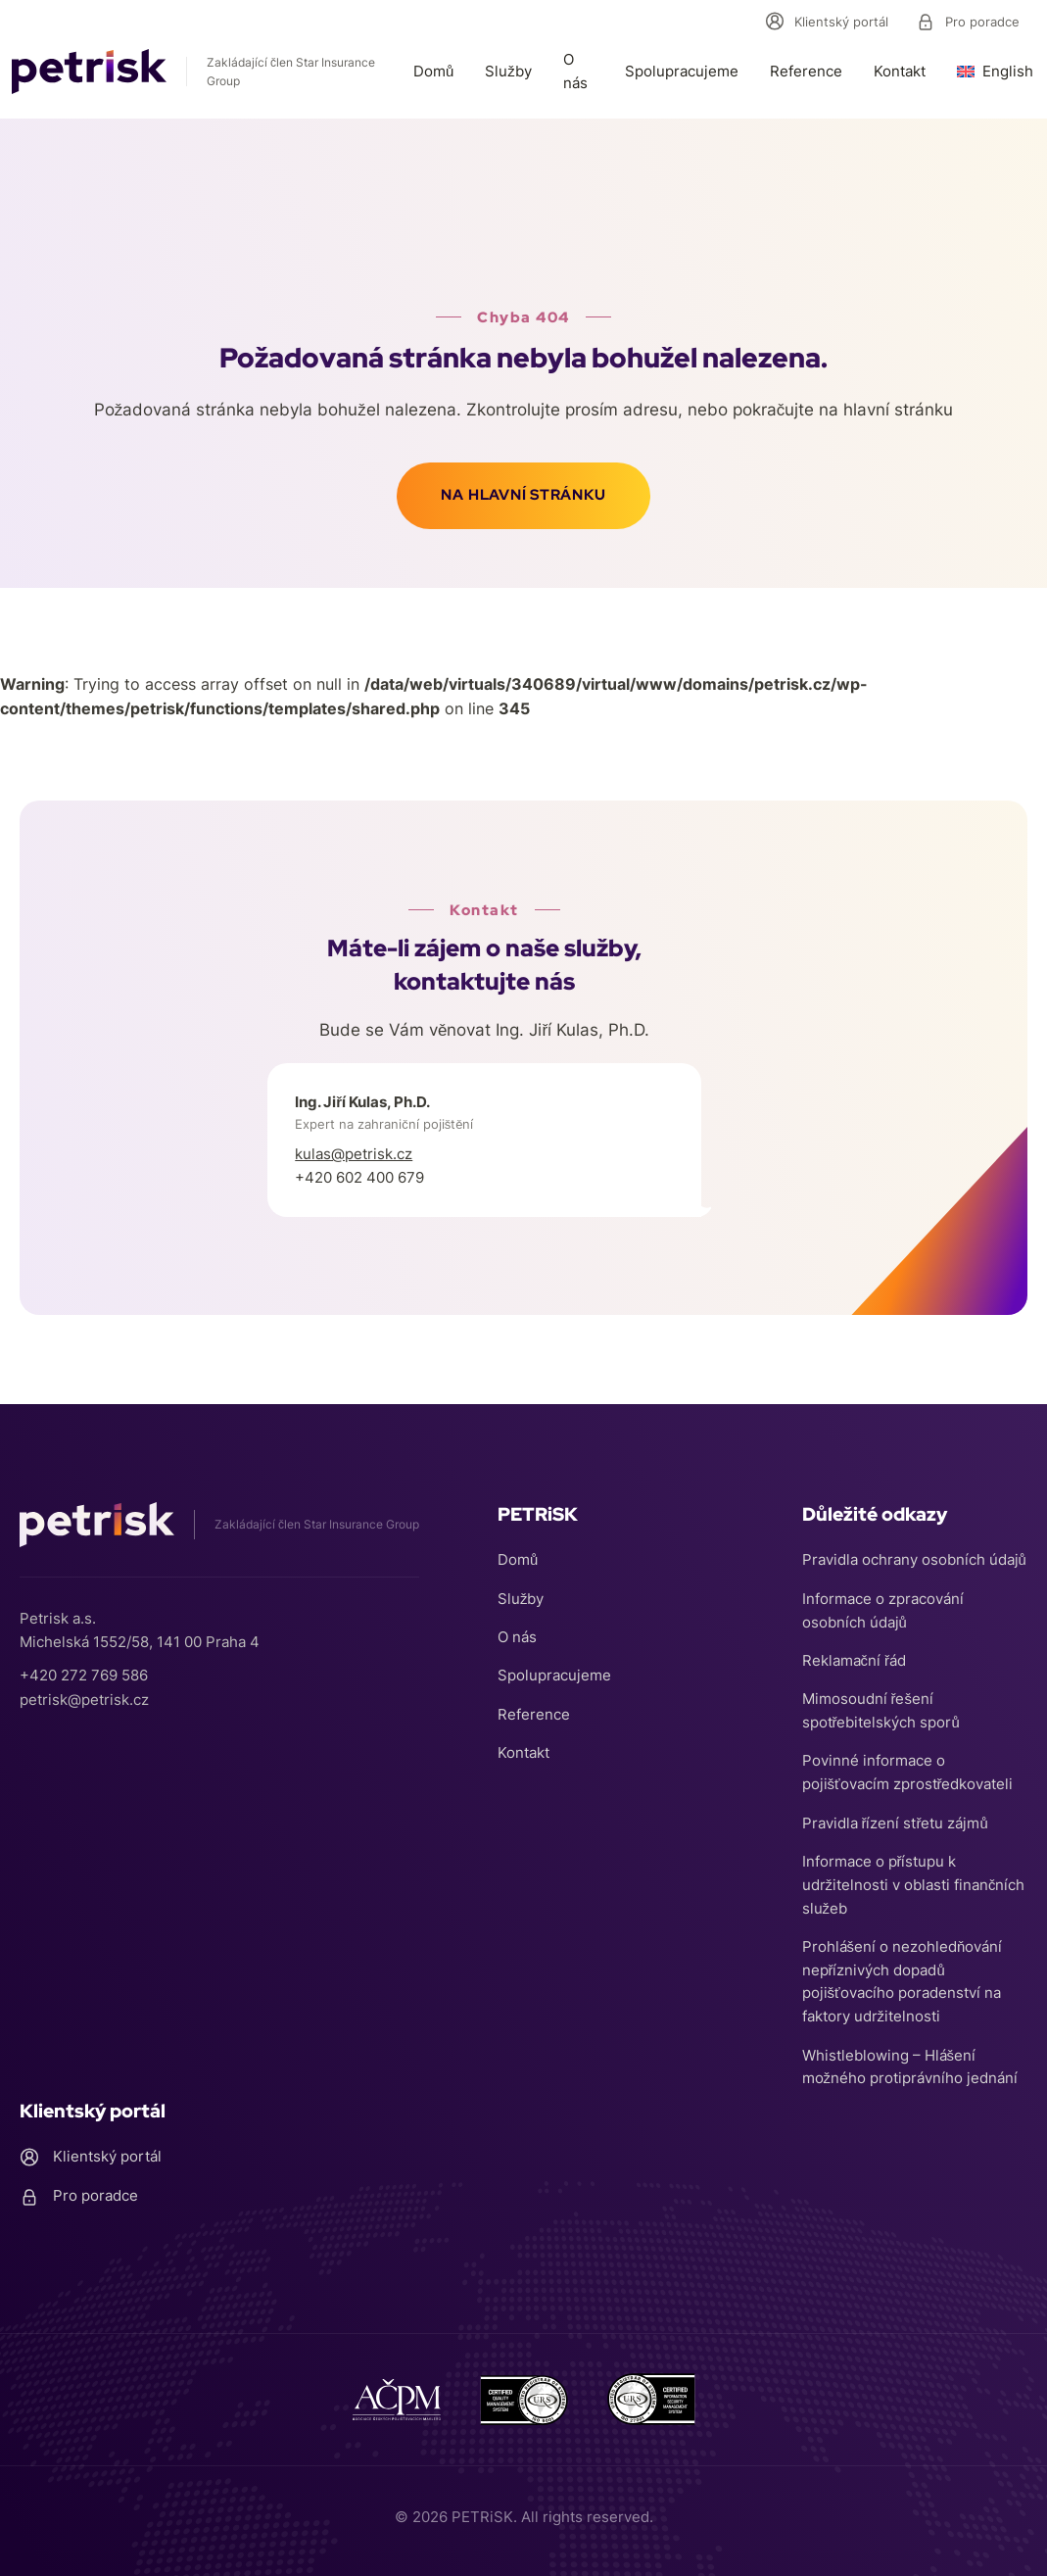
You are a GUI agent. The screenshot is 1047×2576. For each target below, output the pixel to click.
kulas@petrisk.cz (353, 1155)
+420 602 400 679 (359, 1179)
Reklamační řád (854, 1654)
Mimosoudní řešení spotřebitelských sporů (881, 1705)
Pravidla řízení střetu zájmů (895, 1819)
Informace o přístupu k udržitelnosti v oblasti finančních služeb (913, 1882)
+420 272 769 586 (84, 1666)
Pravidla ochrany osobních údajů (914, 1552)
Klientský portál (826, 21)
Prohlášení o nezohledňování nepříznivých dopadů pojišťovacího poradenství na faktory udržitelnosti (902, 1979)
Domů (433, 71)
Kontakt (900, 71)
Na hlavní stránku (523, 497)
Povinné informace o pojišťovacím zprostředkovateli (908, 1768)
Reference (806, 71)
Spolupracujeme (681, 71)
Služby (508, 71)
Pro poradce (968, 21)
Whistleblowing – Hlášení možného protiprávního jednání (910, 2066)
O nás (575, 71)
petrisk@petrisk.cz (84, 1689)
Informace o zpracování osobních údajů (883, 1603)
